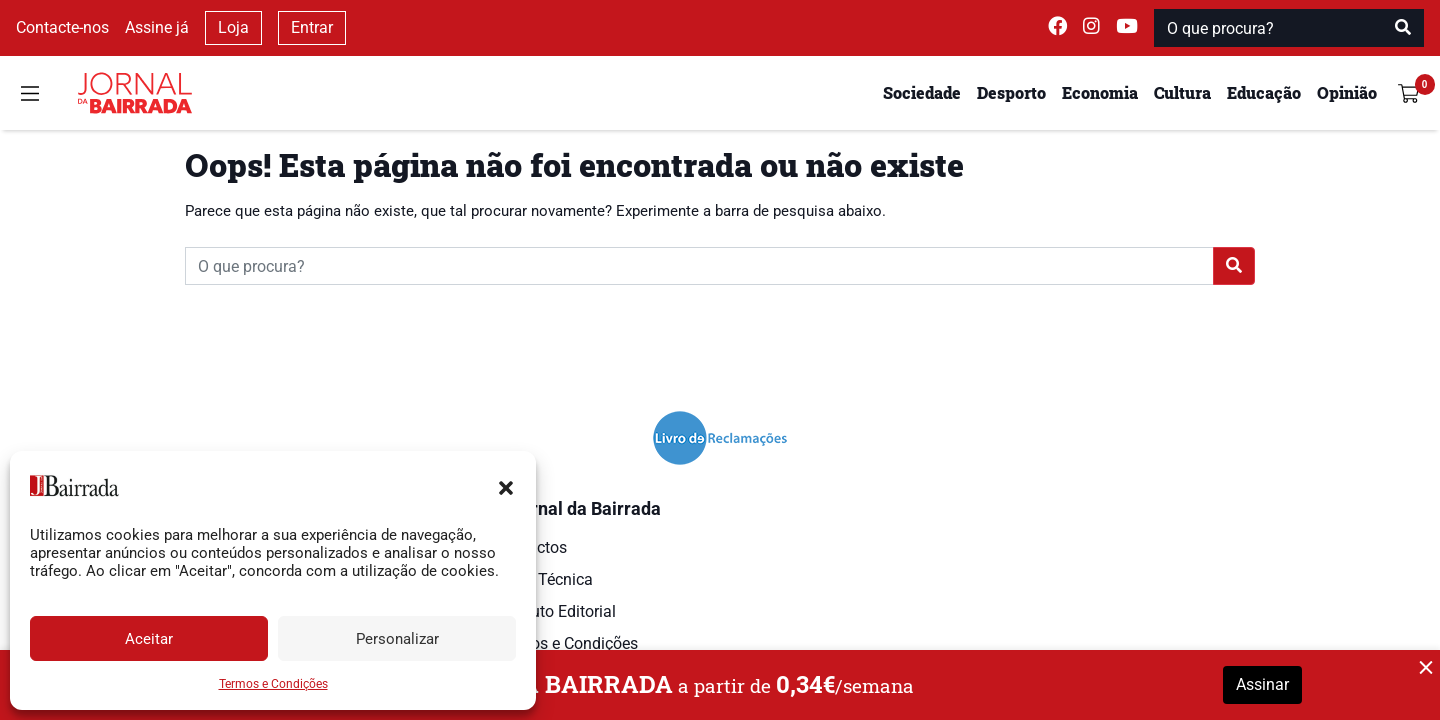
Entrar (312, 27)
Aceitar (149, 639)
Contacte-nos (62, 27)
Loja (233, 27)
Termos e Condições (273, 684)
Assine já (157, 27)
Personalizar (397, 639)
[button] (506, 486)
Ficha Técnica (544, 579)
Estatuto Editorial (555, 611)
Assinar (1262, 684)
